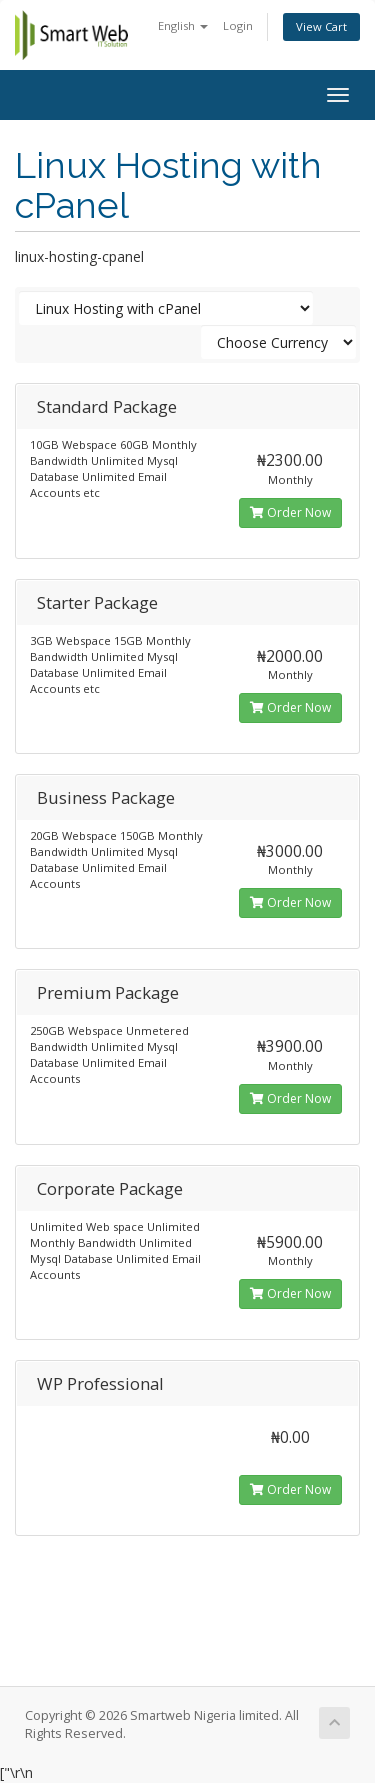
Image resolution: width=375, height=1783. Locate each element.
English (183, 25)
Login (238, 25)
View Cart (321, 26)
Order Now (290, 512)
